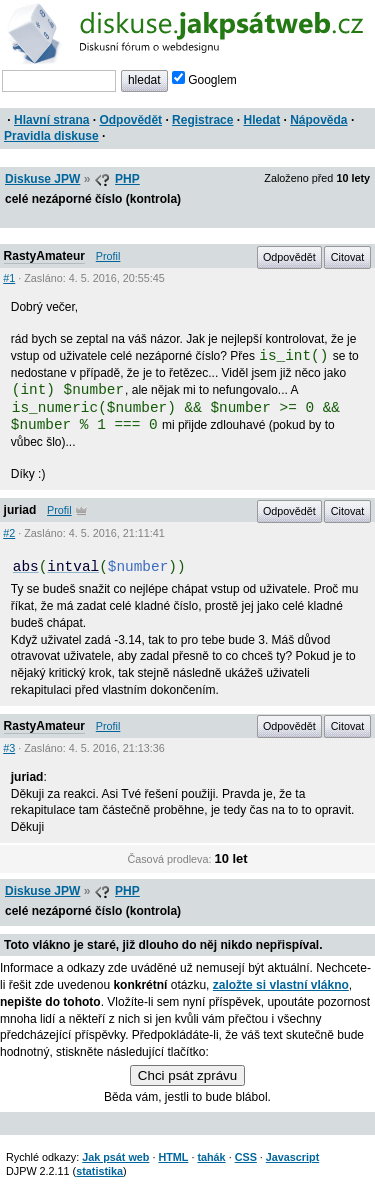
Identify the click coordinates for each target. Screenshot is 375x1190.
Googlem (204, 80)
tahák (211, 1157)
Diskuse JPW (42, 179)
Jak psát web (115, 1157)
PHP (127, 179)
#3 (9, 748)
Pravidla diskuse (51, 136)
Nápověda (318, 120)
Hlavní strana (51, 120)
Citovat (348, 257)
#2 (9, 533)
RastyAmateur (44, 256)
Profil (108, 256)
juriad (20, 510)
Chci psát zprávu (187, 1075)
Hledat (261, 120)
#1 (9, 278)
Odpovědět (130, 120)
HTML (173, 1157)
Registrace (202, 120)
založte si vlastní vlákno (281, 985)
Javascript (292, 1157)
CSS (246, 1157)
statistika (99, 1171)
